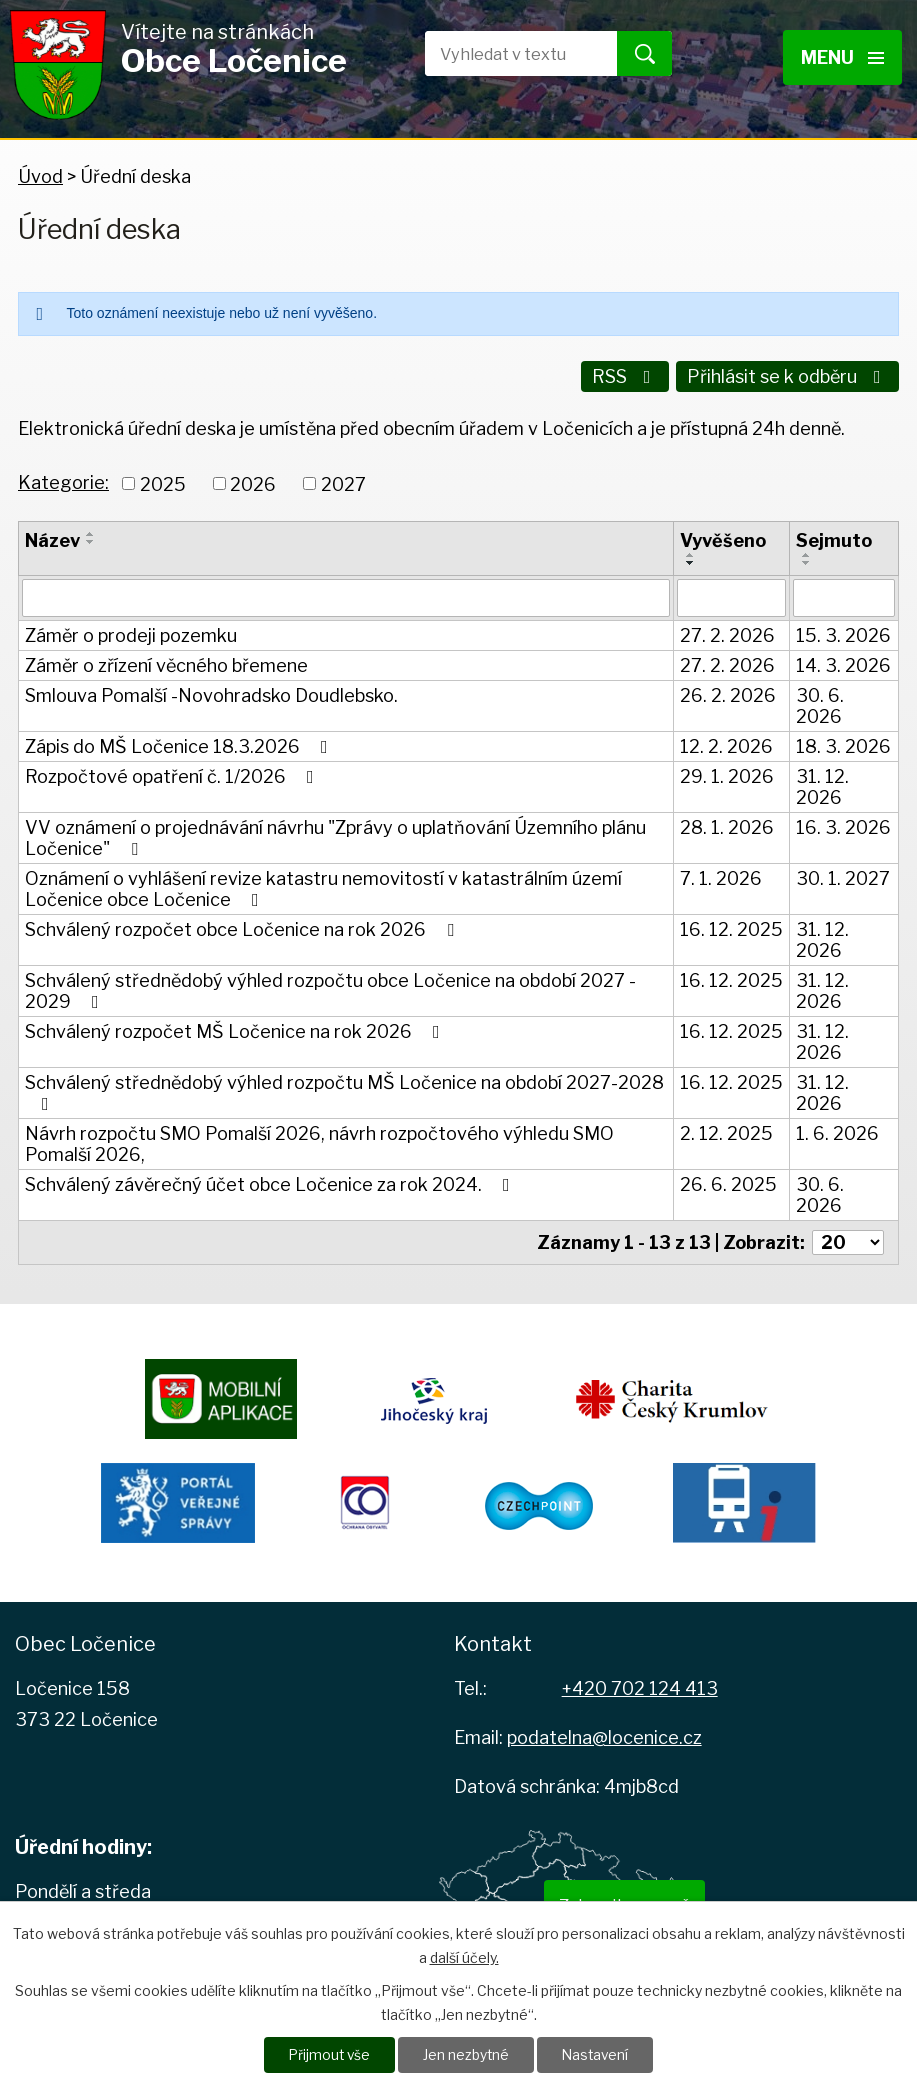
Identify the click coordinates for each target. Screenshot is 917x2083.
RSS (623, 376)
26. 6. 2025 (728, 1182)
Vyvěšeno (723, 538)
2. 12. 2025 (726, 1131)
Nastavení (597, 2054)
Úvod (40, 176)
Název (52, 538)
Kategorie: (63, 479)
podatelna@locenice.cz (604, 1734)
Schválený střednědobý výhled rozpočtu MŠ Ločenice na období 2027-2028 (344, 1090)
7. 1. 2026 (721, 876)
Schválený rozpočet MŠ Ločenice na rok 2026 (236, 1029)
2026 (253, 481)
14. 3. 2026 (843, 663)
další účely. (464, 1956)
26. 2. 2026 (728, 693)
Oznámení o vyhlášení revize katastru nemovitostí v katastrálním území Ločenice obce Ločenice (323, 887)
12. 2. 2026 (726, 744)
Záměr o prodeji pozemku (131, 633)
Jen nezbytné (466, 2054)
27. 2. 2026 (727, 633)
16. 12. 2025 (731, 927)
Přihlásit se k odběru (788, 376)
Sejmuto (834, 538)
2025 (163, 481)
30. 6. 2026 (820, 704)
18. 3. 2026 (843, 744)
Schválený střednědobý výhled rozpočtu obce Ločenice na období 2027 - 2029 (330, 989)
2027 (343, 481)
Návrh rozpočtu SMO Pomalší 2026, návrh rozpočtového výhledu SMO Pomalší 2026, (319, 1142)
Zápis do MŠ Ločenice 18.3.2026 (180, 744)
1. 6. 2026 (837, 1131)
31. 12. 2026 (822, 785)
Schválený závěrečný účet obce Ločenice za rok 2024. (271, 1182)
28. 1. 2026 (727, 825)
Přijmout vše (328, 2054)
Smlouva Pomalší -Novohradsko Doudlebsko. (211, 693)
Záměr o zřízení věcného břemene (166, 663)
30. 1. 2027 (843, 876)
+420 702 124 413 (640, 1686)
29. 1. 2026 (727, 774)
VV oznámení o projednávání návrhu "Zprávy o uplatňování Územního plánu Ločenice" (335, 836)
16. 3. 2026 (843, 825)
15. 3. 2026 (843, 633)
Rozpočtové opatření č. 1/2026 (173, 774)
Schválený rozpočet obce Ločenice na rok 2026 (243, 927)
